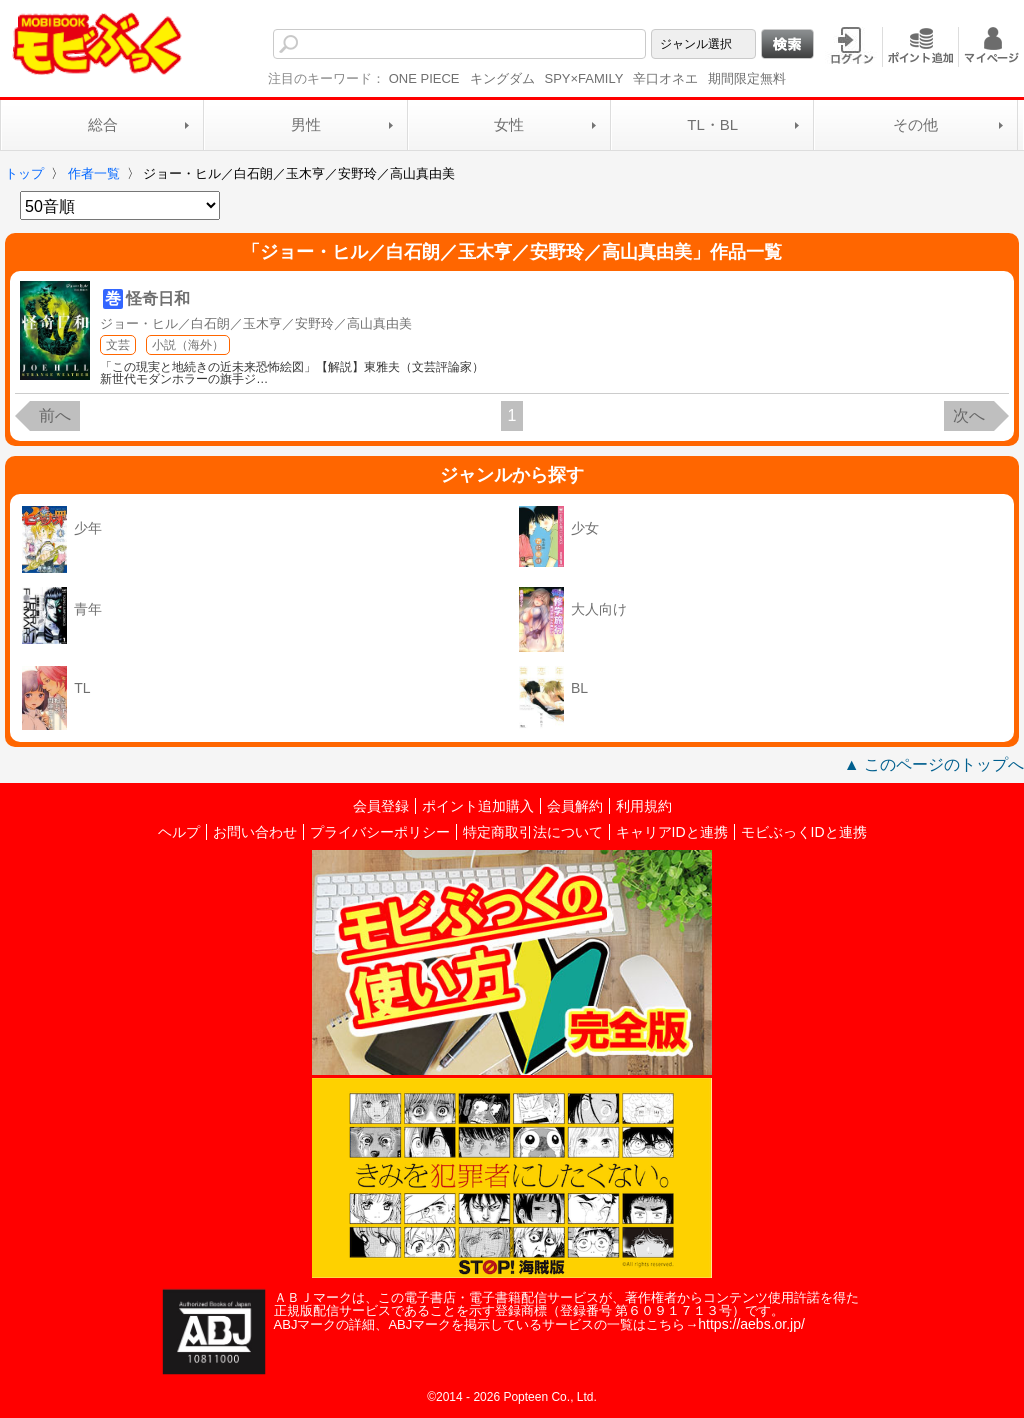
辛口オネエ (665, 78)
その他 (915, 124)
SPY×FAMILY (584, 78)
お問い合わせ (255, 832)
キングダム (502, 78)
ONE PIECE (424, 78)
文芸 (118, 345)
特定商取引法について (533, 832)
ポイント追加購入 (478, 806)
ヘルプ (179, 832)
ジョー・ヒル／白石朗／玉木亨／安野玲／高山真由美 (256, 323)
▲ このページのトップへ (934, 764)
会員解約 (575, 806)
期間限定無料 (747, 78)
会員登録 (381, 806)
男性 (306, 124)
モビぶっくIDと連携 (804, 832)
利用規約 (644, 806)
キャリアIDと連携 (672, 832)
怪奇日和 (158, 298)
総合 (103, 124)
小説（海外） (188, 345)
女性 (509, 124)
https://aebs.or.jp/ (751, 1324)
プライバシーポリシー (380, 832)
